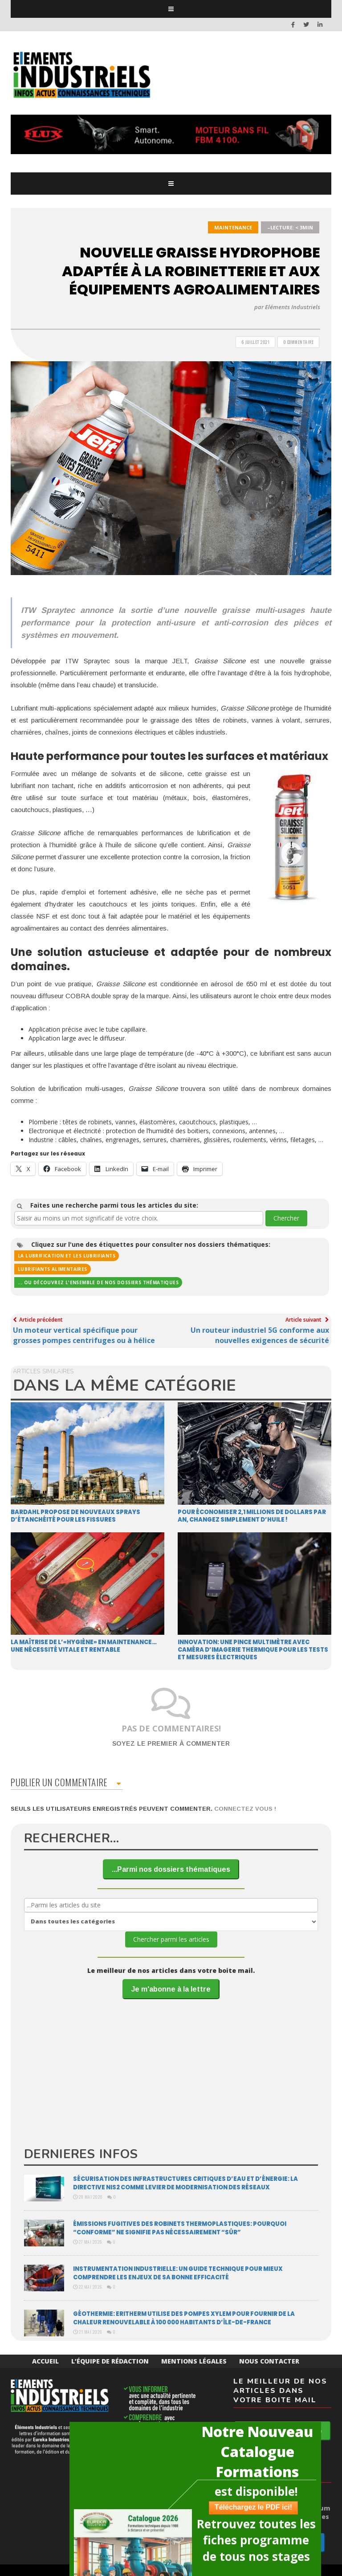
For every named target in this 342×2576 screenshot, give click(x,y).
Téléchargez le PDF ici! (253, 2507)
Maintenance (233, 227)
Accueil (45, 2361)
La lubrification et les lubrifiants (66, 1256)
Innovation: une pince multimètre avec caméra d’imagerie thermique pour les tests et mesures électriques (253, 1650)
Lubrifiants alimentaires (52, 1269)
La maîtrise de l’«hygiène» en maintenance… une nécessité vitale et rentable (84, 1646)
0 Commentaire (298, 342)
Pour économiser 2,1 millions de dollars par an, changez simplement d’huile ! (252, 1516)
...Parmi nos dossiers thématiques (171, 1869)
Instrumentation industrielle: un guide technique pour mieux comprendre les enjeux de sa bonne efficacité (178, 2273)
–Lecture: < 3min (290, 227)
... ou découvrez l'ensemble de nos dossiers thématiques (98, 1282)
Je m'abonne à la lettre (171, 1989)
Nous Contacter (269, 2361)
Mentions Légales (194, 2361)
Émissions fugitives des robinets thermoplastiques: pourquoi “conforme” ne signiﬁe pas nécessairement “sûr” (179, 2228)
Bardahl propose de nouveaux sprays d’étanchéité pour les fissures (75, 1516)
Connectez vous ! (245, 1808)
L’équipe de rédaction (110, 2361)
